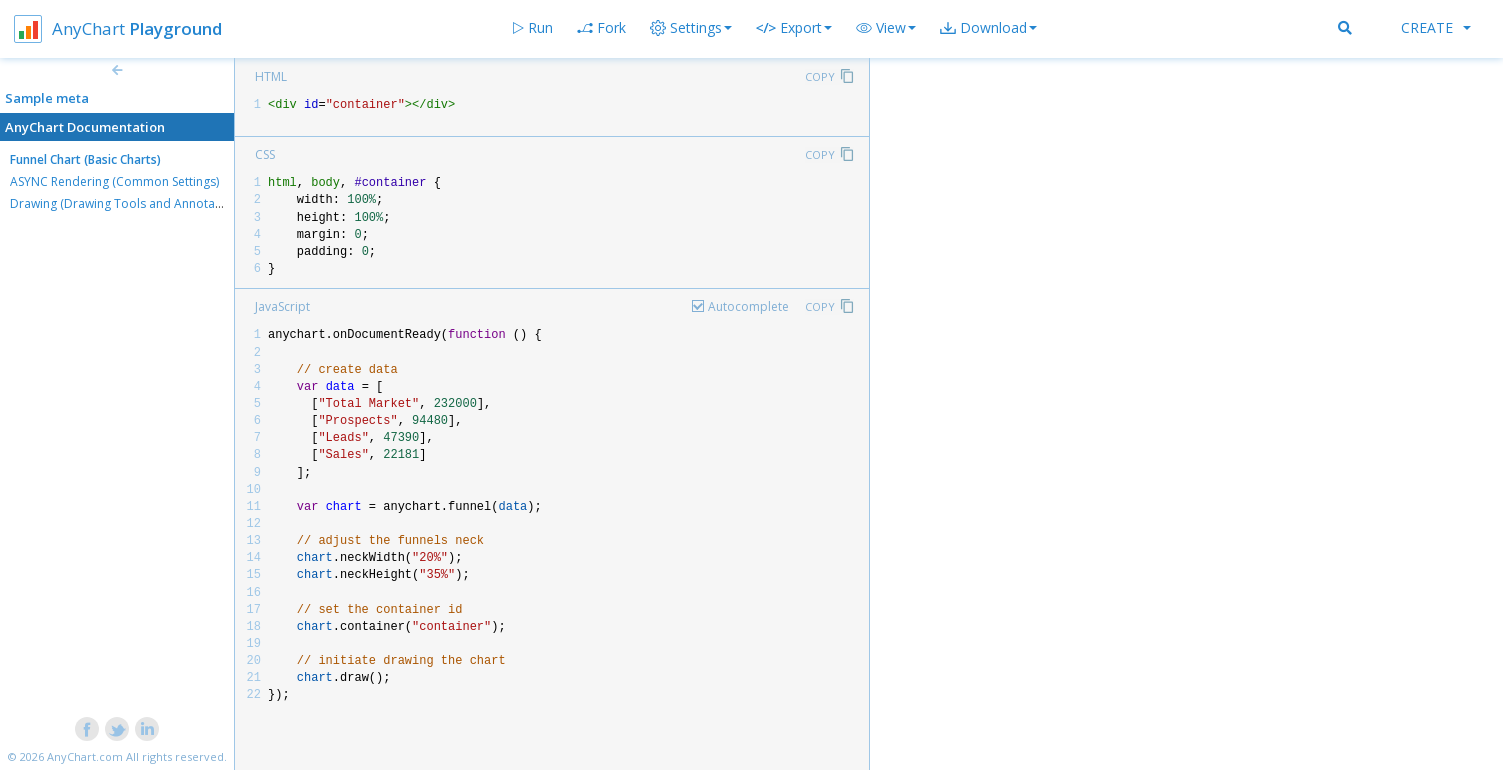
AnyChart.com (85, 756)
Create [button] (1436, 27)
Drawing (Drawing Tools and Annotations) (128, 203)
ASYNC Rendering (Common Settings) (114, 181)
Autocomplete (748, 306)
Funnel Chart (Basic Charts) (85, 159)
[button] (886, 28)
